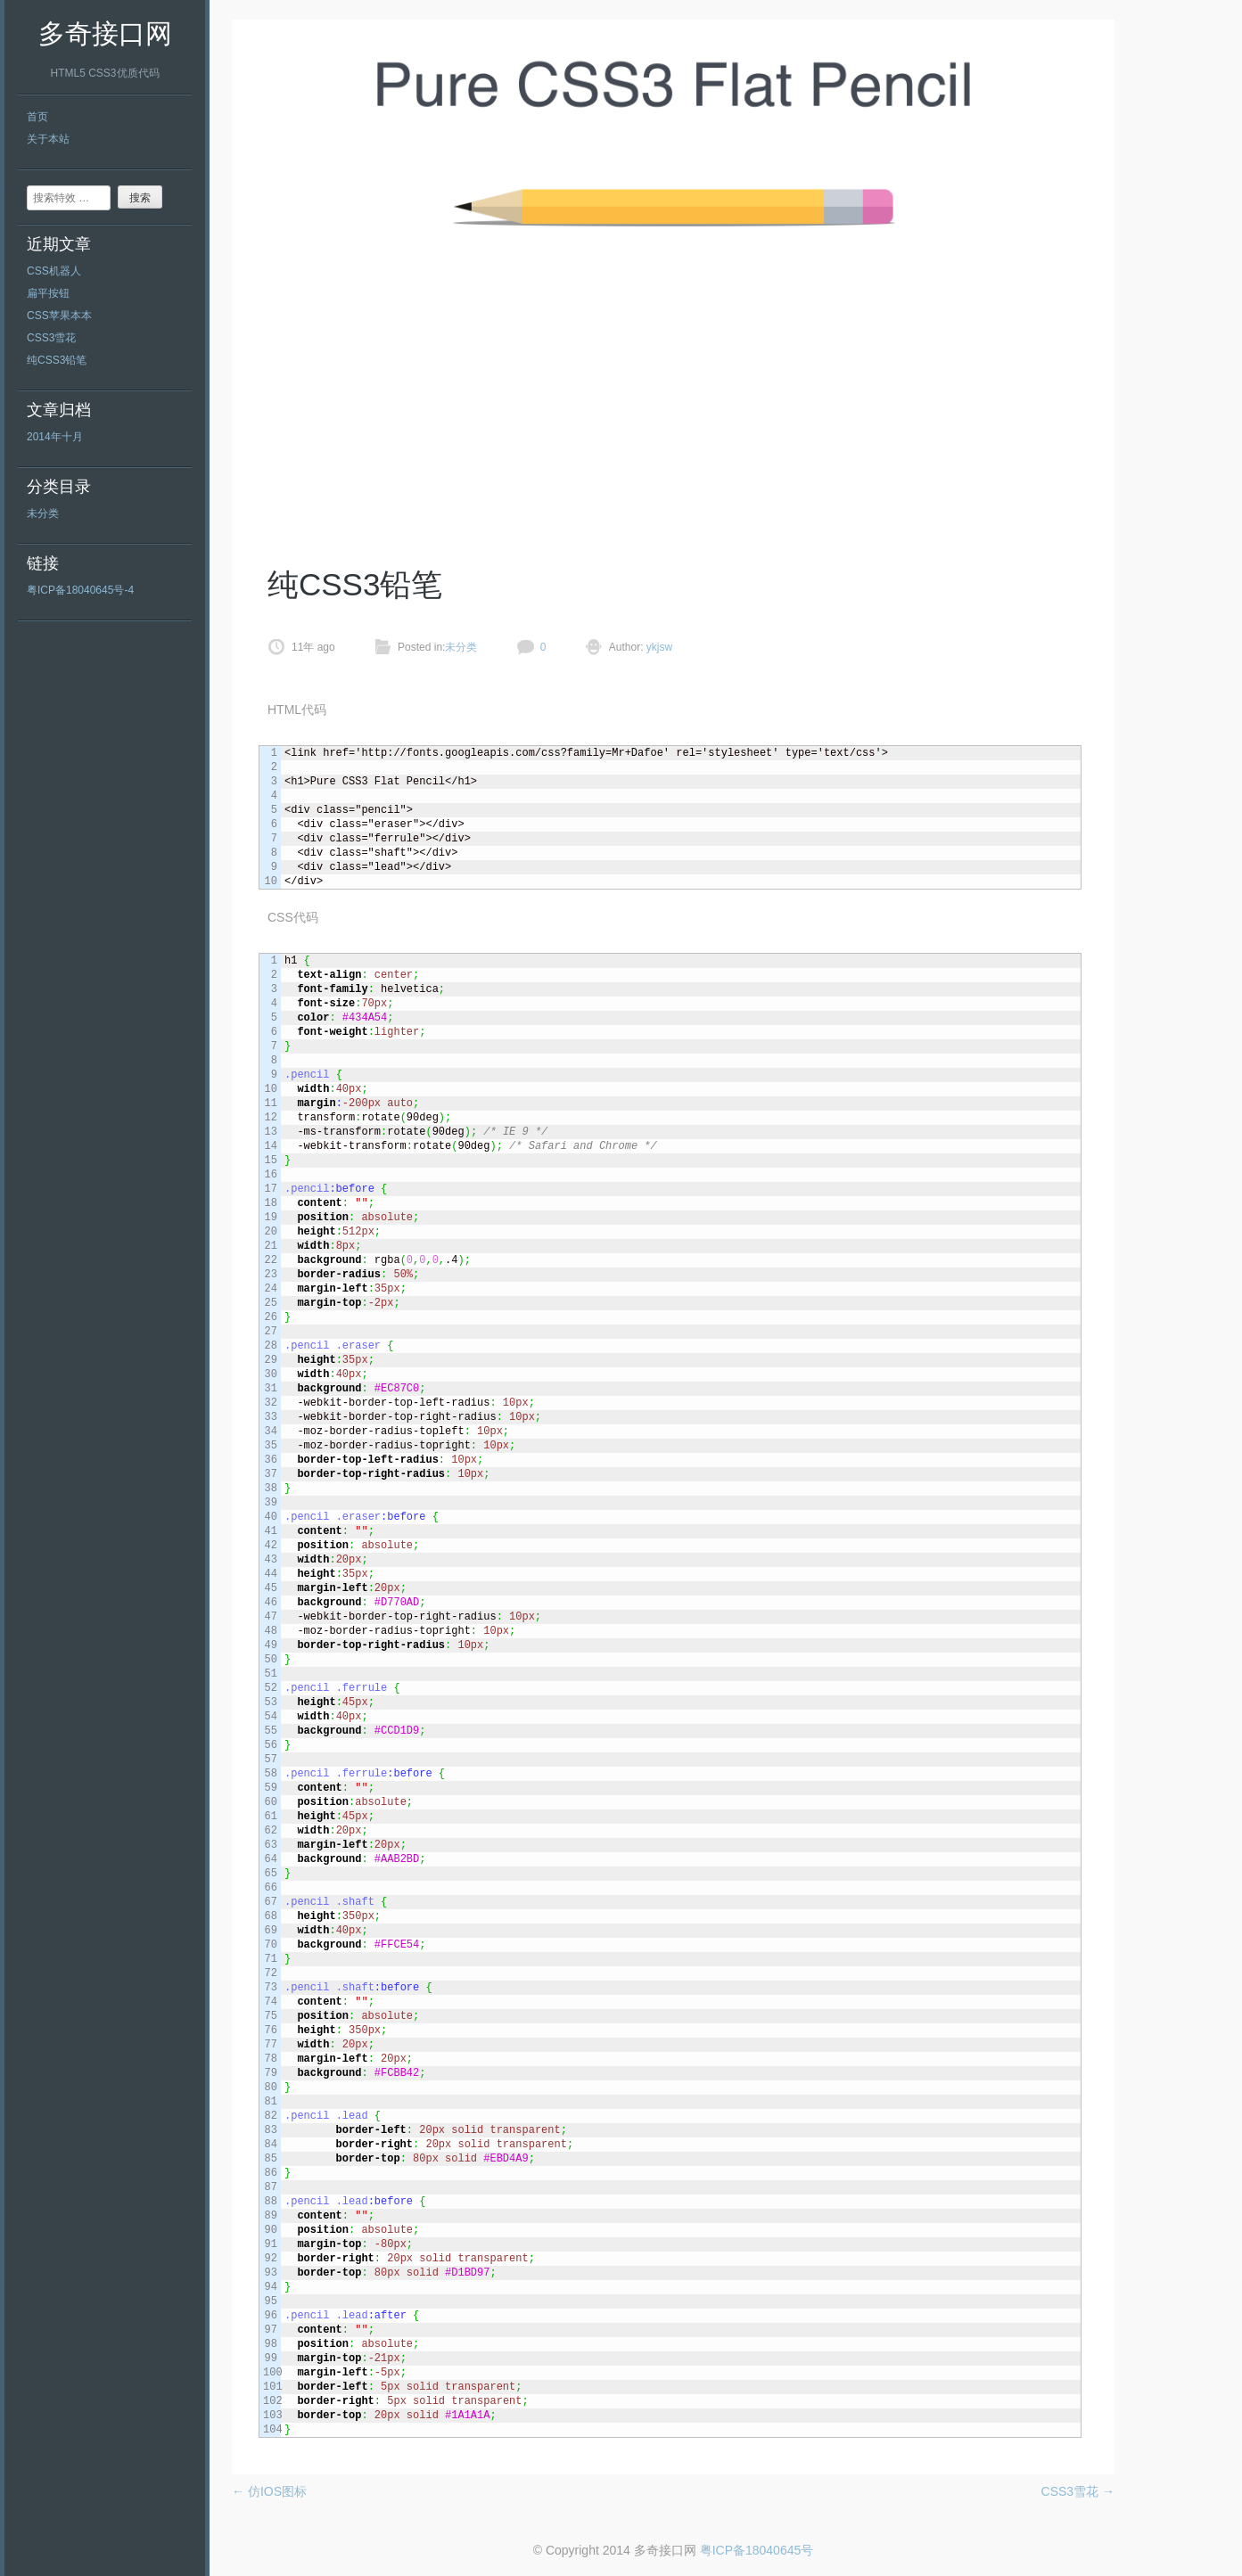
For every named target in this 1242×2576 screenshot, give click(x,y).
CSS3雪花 (51, 338)
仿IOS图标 (269, 2491)
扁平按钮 (48, 293)
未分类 (43, 513)
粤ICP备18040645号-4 (80, 590)
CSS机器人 (54, 271)
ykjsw (658, 647)
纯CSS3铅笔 (56, 360)
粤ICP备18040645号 (757, 2550)
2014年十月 (55, 437)
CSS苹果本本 (59, 315)
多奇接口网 (105, 33)
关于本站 (48, 139)
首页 (37, 117)
